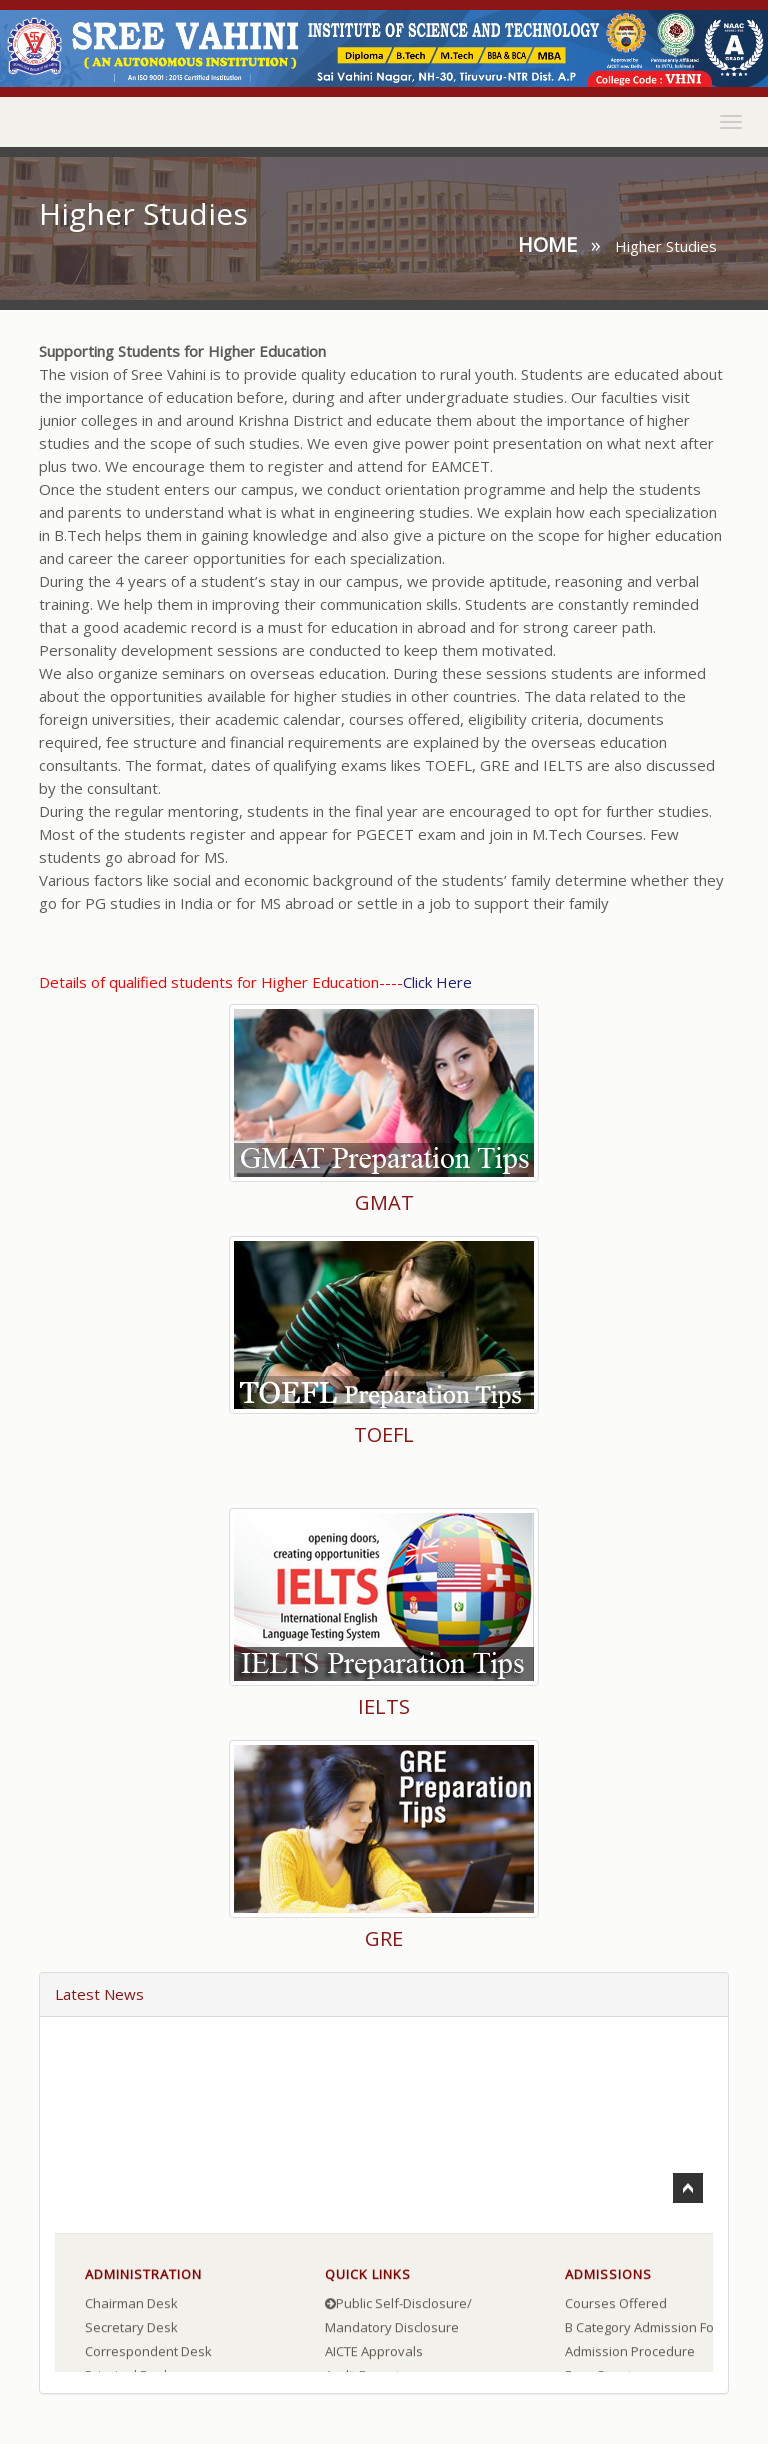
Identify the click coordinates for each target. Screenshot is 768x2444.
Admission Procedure (630, 2354)
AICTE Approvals (374, 2354)
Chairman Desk (131, 2306)
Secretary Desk (131, 2330)
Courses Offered (616, 2306)
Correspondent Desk (148, 2354)
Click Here (437, 982)
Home (547, 244)
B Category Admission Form (647, 2330)
